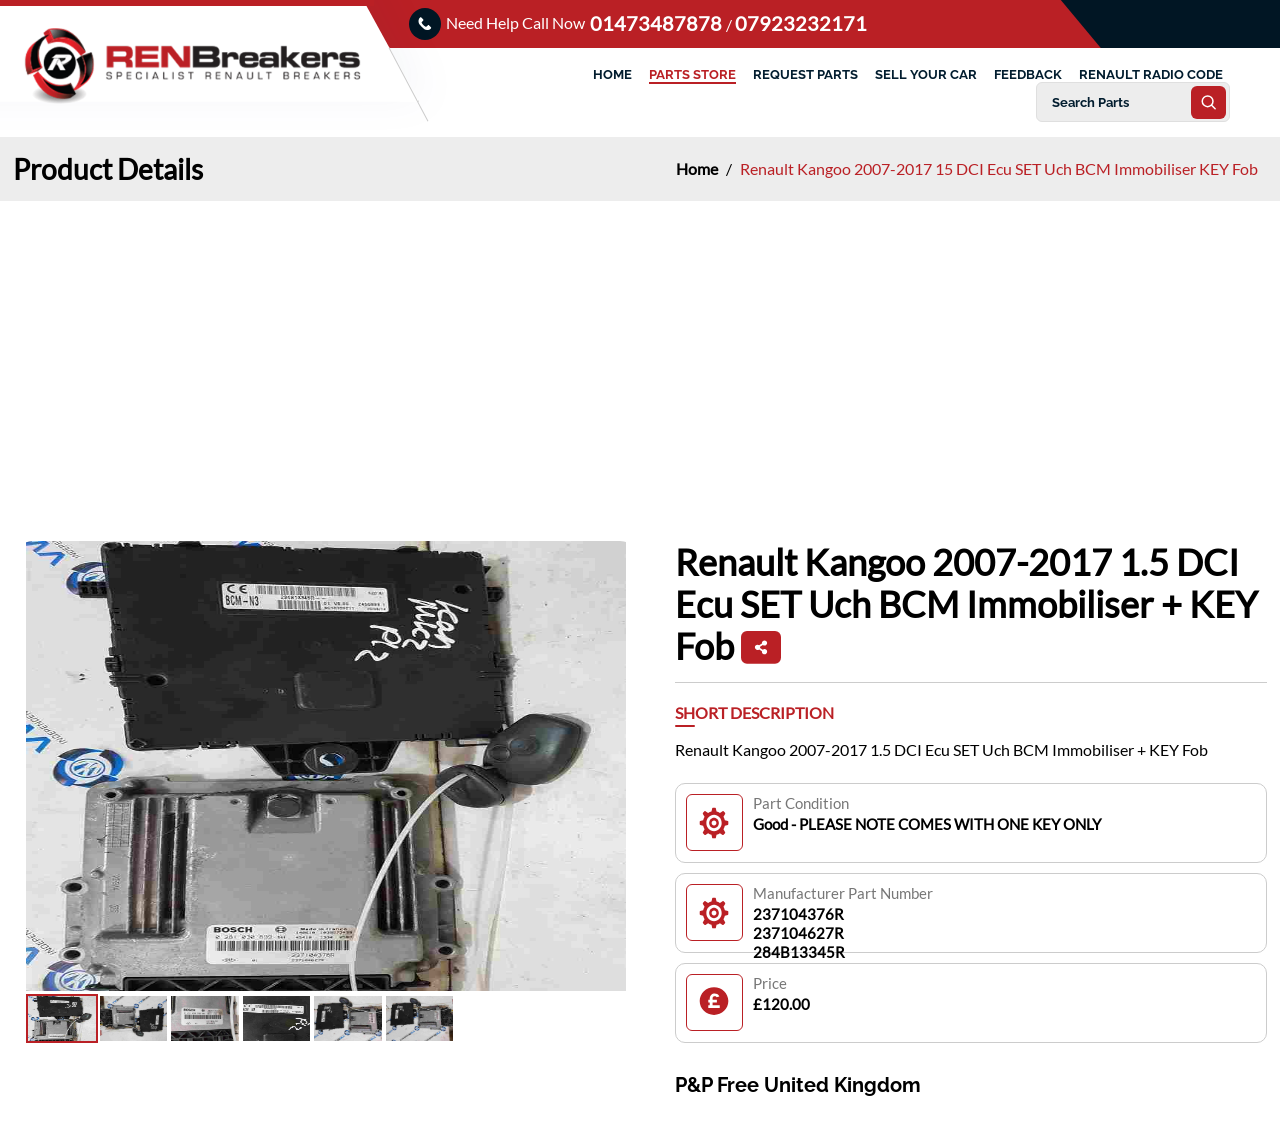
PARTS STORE (692, 74)
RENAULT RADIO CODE (1151, 74)
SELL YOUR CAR (926, 74)
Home (698, 168)
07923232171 (801, 23)
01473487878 (658, 23)
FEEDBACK (1028, 74)
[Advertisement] (640, 351)
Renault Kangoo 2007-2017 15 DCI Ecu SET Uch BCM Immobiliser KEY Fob (999, 168)
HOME (612, 74)
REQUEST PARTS (805, 74)
